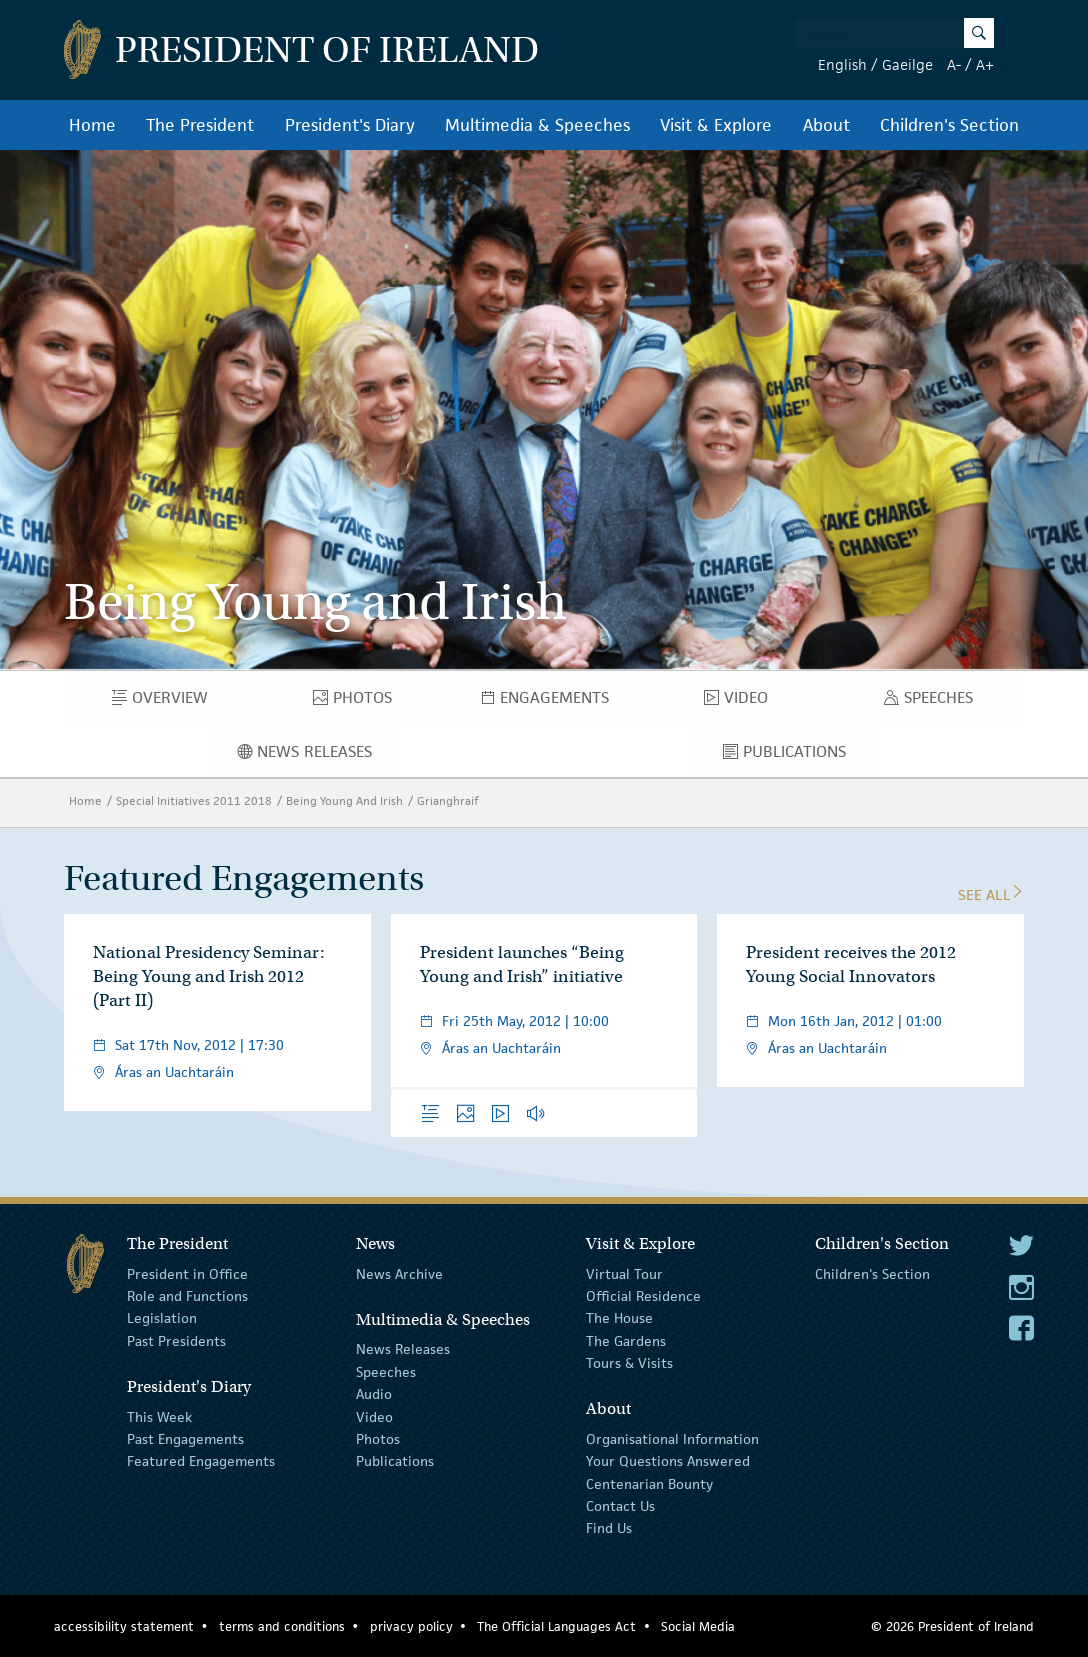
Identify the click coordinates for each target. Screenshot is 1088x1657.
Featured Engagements (201, 1461)
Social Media (698, 1626)
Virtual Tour (624, 1273)
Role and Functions (187, 1296)
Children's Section (949, 125)
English (842, 64)
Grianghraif (448, 800)
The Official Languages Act (556, 1626)
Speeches (932, 702)
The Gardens (626, 1341)
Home (92, 125)
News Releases (319, 756)
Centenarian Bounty (649, 1484)
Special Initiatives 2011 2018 (194, 800)
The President (200, 125)
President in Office (187, 1273)
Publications (802, 756)
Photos (362, 702)
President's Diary (350, 125)
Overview (174, 702)
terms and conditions (282, 1626)
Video (742, 702)
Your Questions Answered (668, 1461)
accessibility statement (124, 1626)
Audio (374, 1394)
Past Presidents (176, 1341)
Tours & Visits (629, 1363)
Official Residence (643, 1296)
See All (991, 894)
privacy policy (411, 1626)
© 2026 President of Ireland (952, 1626)
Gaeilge (907, 64)
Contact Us (620, 1506)
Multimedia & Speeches (537, 125)
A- (954, 64)
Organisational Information (672, 1439)
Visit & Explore (716, 125)
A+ (985, 64)
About (826, 125)
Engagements (560, 702)
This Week (159, 1416)
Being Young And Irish (344, 800)
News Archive (399, 1273)
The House (619, 1318)
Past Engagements (185, 1439)
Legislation (162, 1318)
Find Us (609, 1528)
